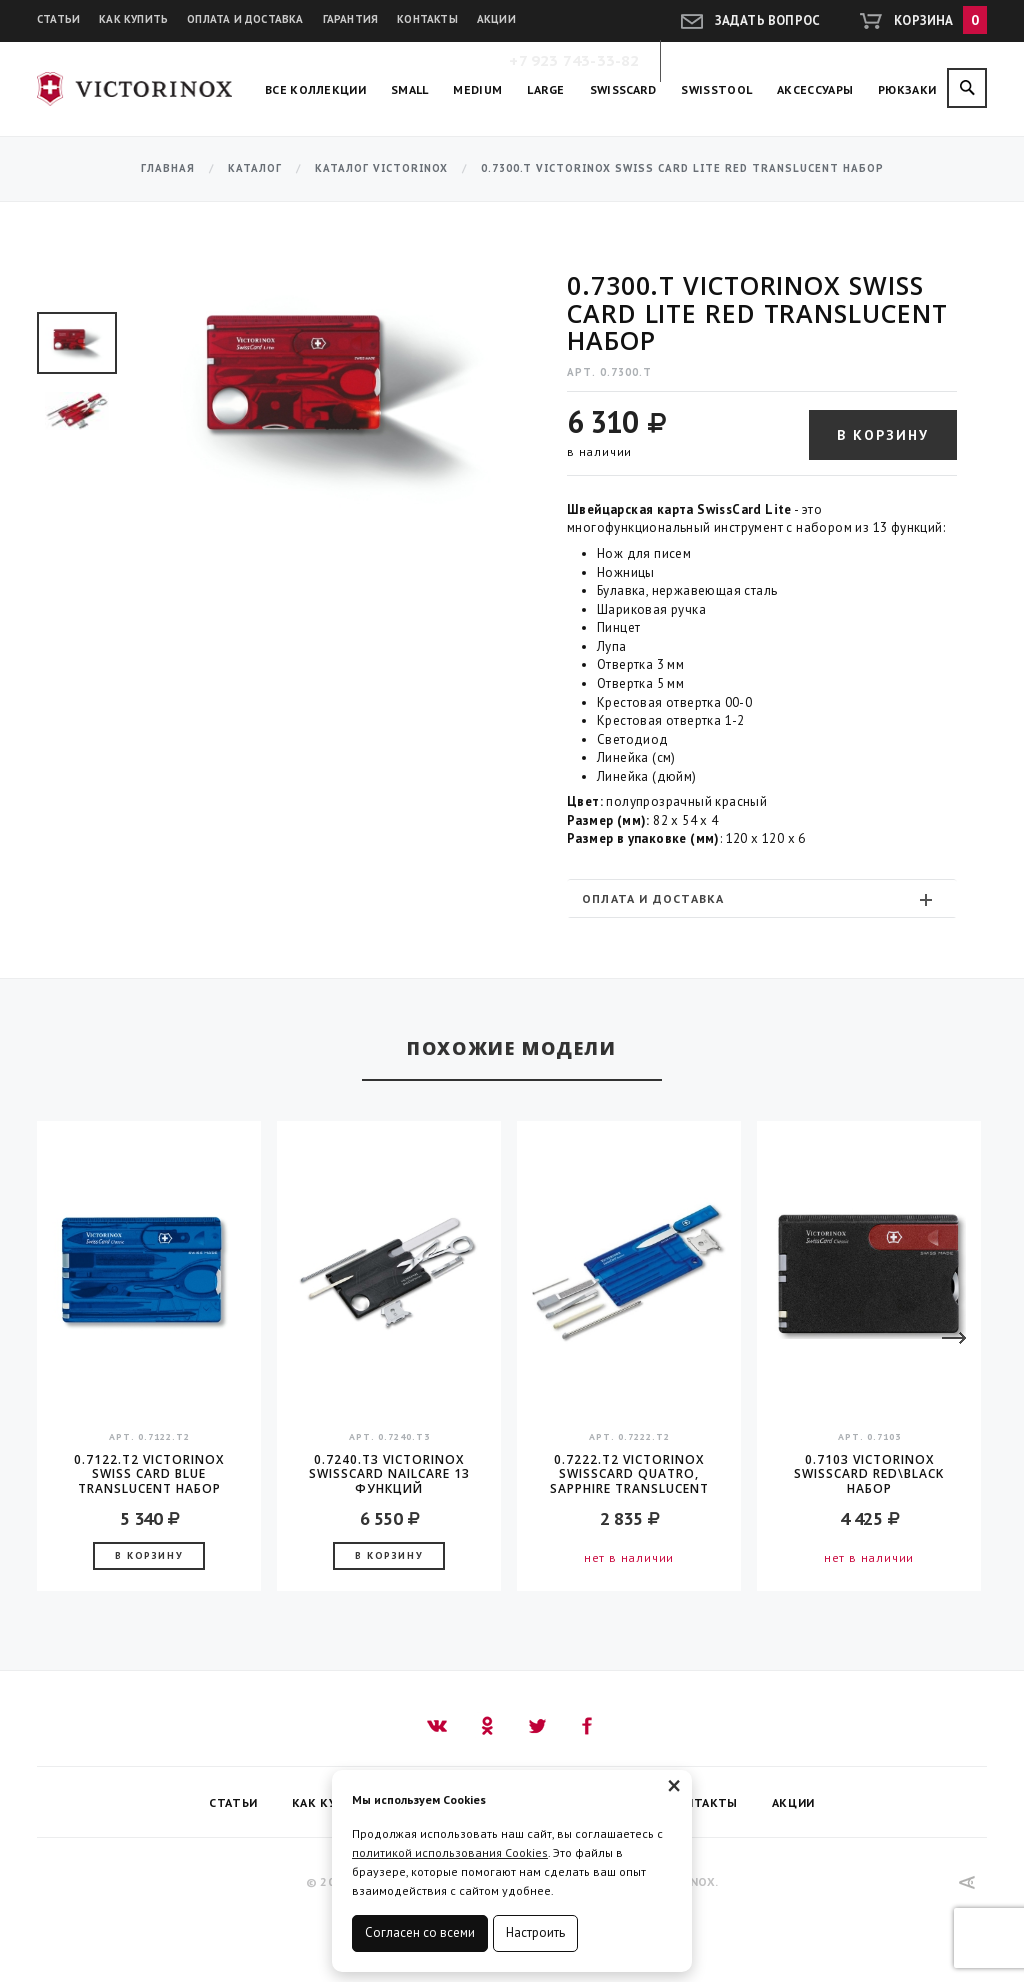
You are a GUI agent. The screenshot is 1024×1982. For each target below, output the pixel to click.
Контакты (427, 19)
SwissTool (716, 89)
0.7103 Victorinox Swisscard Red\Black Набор (869, 1474)
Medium (477, 89)
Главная (168, 168)
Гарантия (351, 19)
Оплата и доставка (245, 19)
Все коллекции (315, 89)
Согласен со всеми (420, 1932)
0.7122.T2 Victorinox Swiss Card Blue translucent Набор (149, 1474)
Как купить (133, 19)
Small (410, 89)
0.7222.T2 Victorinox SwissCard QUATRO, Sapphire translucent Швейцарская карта (629, 1474)
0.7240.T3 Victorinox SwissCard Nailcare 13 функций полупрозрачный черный (389, 1474)
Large (546, 89)
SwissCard (623, 89)
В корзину (883, 435)
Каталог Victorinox (381, 168)
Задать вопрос (768, 20)
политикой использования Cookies (450, 1852)
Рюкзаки (907, 89)
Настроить (535, 1932)
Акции (496, 19)
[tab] (762, 898)
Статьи (58, 19)
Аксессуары (815, 89)
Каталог (255, 168)
